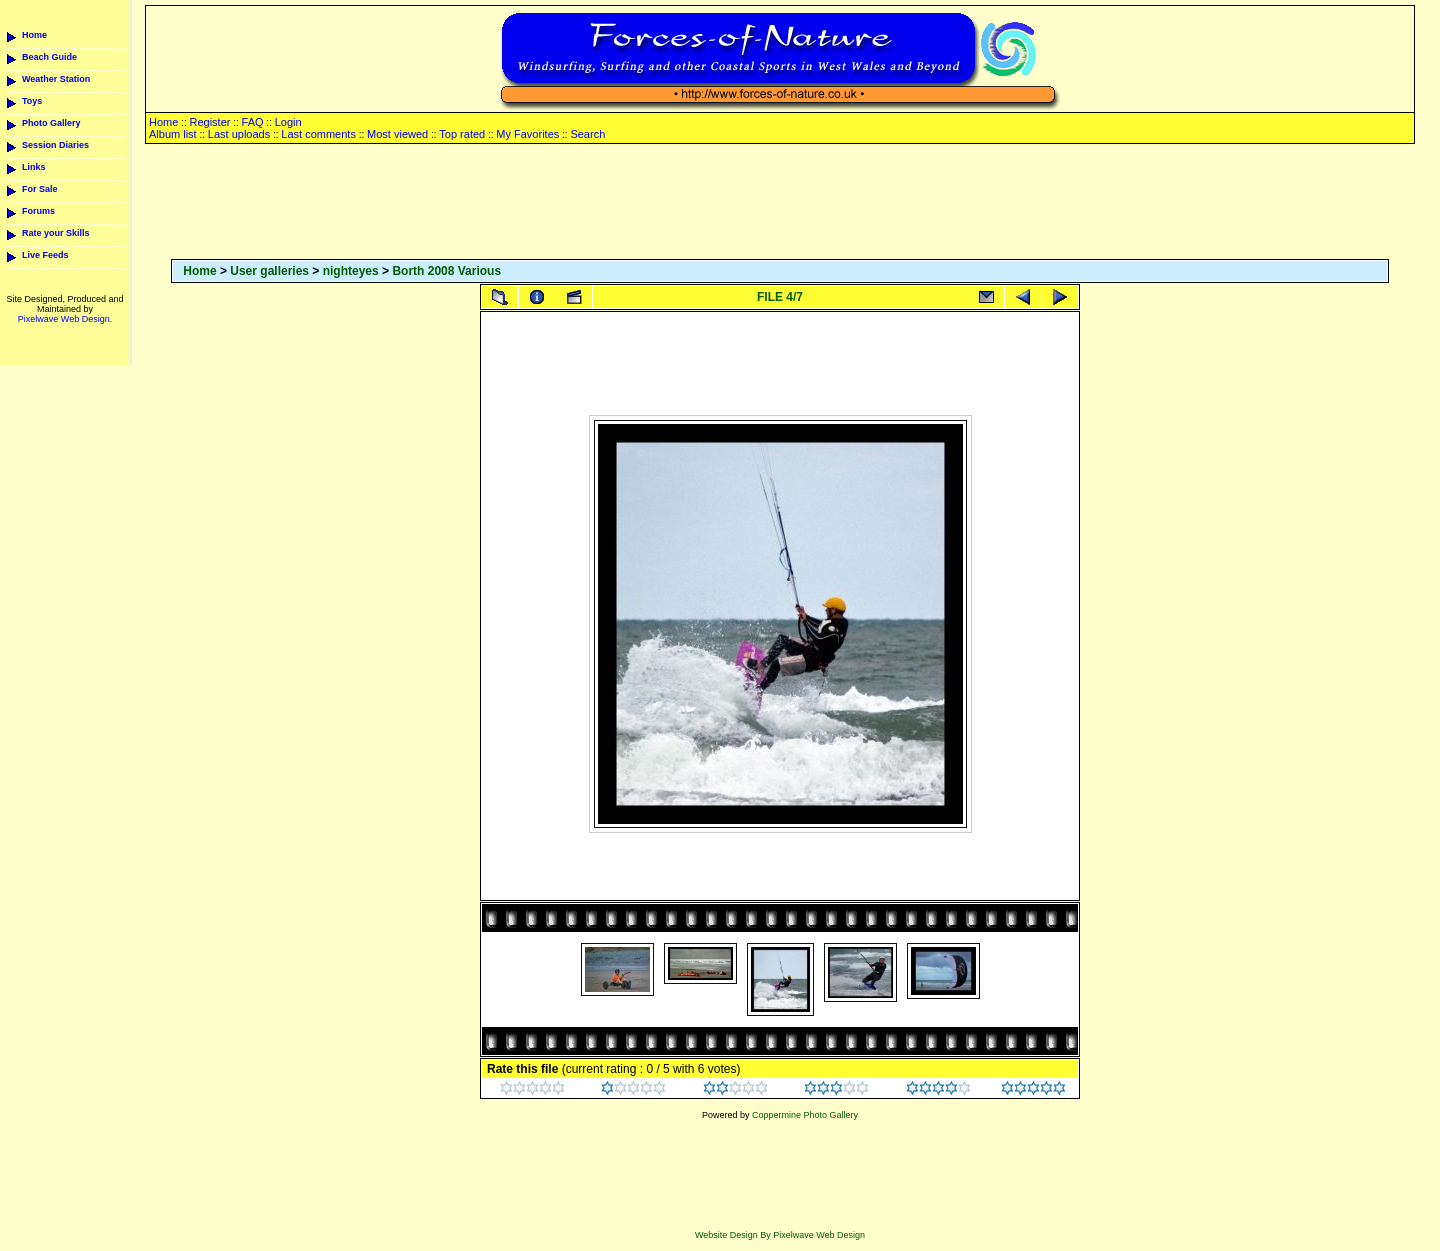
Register (209, 122)
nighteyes (351, 271)
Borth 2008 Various (446, 271)
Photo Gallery (51, 123)
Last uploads (239, 134)
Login (288, 122)
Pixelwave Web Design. (65, 319)
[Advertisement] (780, 203)
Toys (32, 101)
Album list (173, 134)
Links (34, 167)
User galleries (269, 271)
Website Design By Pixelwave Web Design (780, 1235)
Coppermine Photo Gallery (805, 1115)
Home (34, 35)
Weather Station (56, 79)
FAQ (253, 122)
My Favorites (527, 134)
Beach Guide (49, 57)
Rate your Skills (56, 233)
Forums (38, 211)
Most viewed (397, 134)
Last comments (318, 134)
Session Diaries (55, 145)
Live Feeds (45, 255)
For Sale (40, 189)
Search (587, 134)
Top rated (462, 134)
